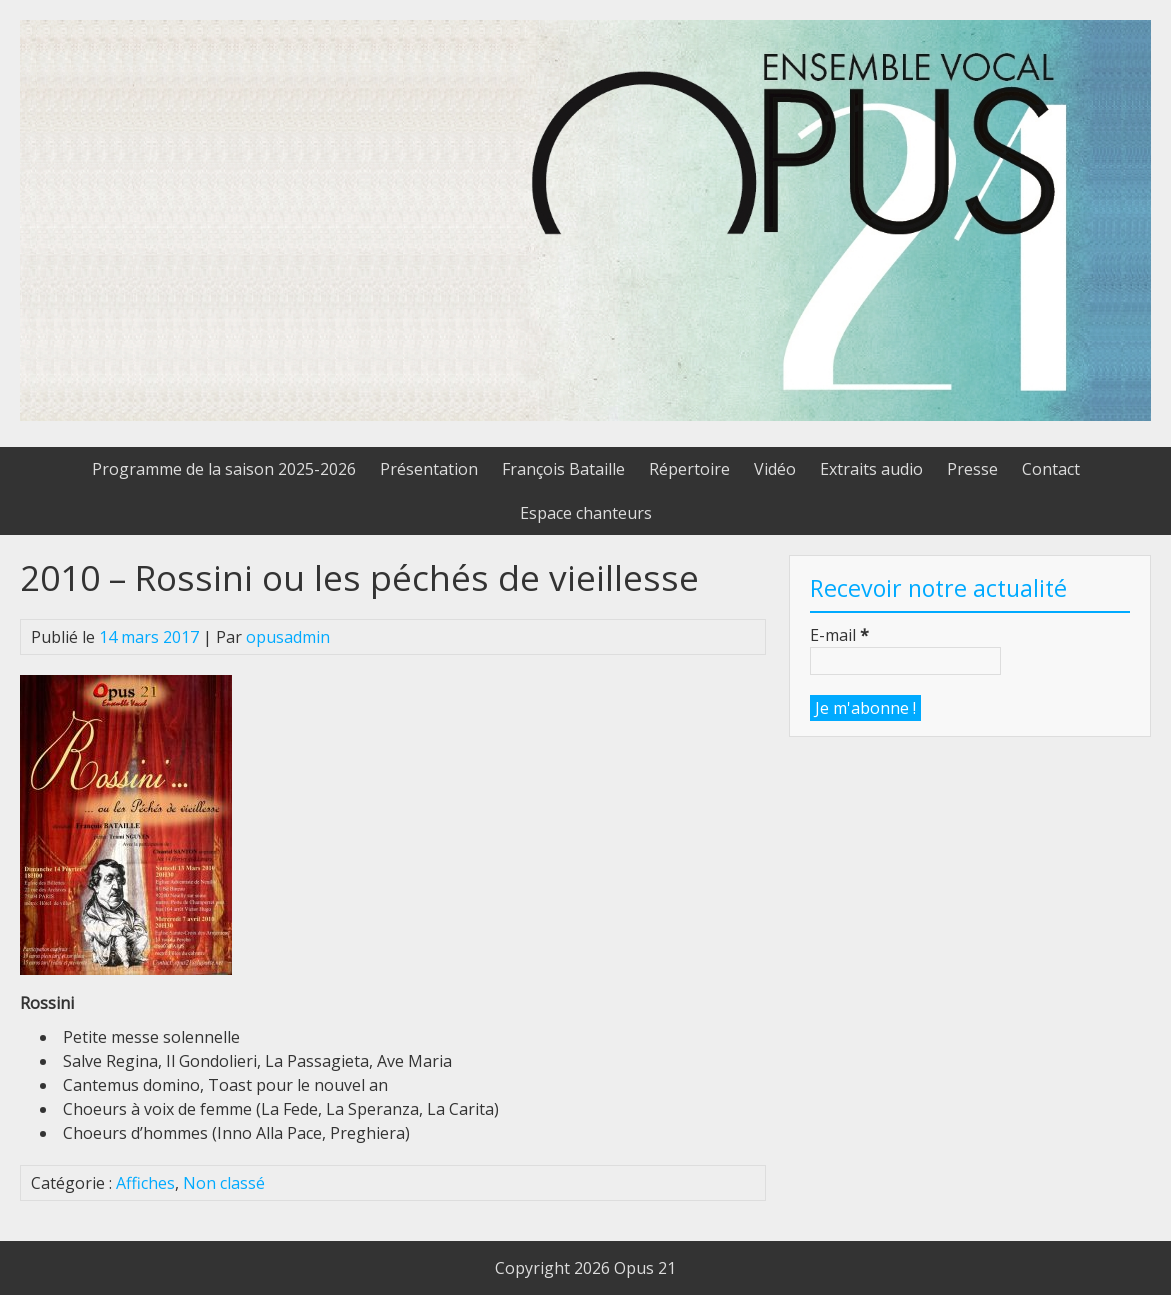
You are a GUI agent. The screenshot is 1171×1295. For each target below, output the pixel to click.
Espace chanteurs (586, 513)
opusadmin (288, 637)
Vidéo (775, 469)
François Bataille (563, 469)
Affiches (145, 1183)
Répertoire (689, 469)
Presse (972, 469)
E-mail (839, 635)
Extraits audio (871, 469)
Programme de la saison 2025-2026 (224, 469)
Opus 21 (645, 1268)
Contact (1051, 469)
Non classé (224, 1183)
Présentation (429, 469)
